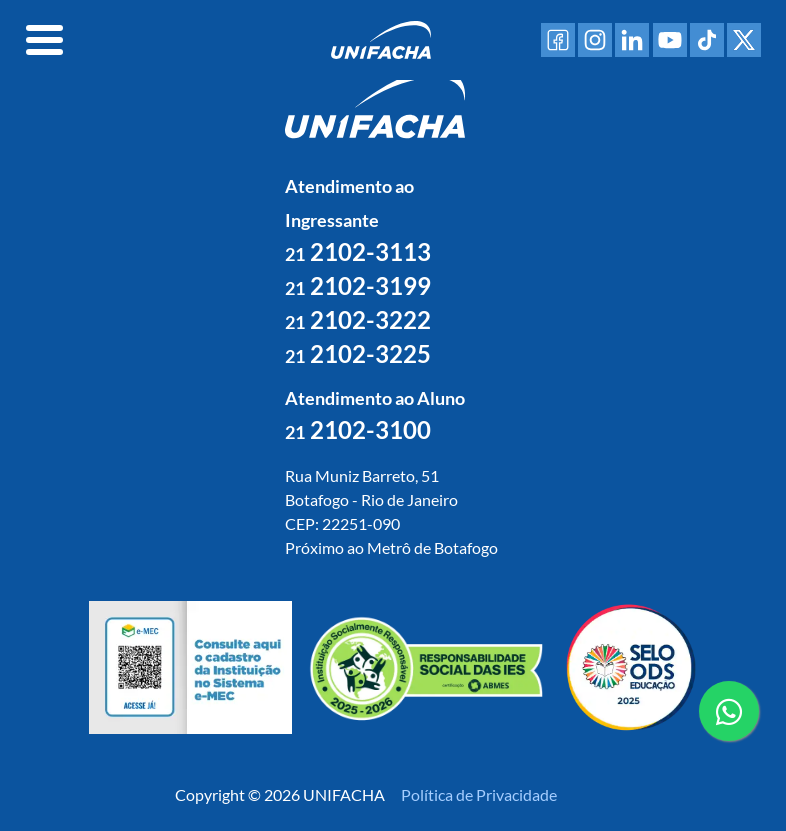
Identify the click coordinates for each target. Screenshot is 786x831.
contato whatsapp (729, 719)
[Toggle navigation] (45, 40)
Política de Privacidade (479, 794)
